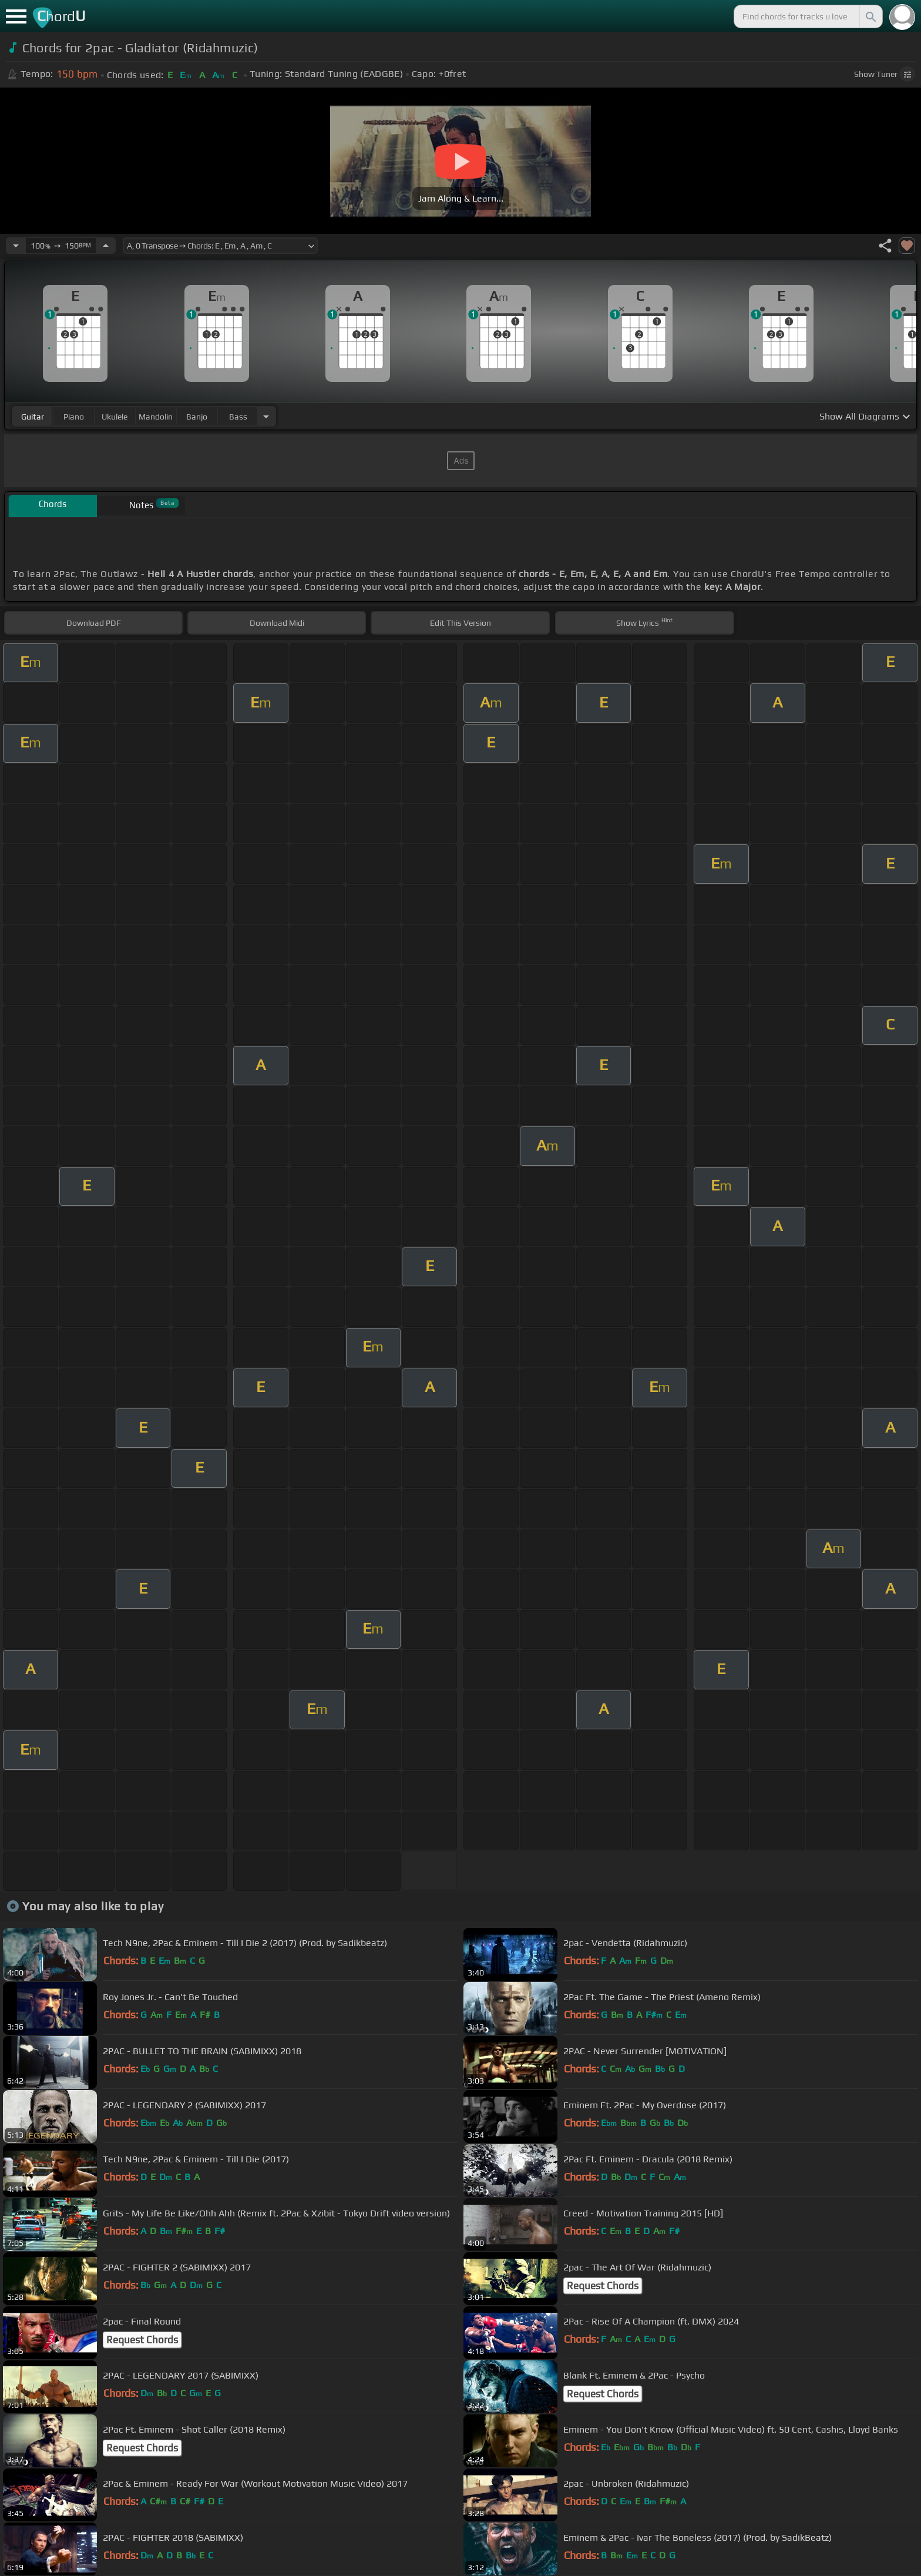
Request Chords (602, 2286)
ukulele (114, 416)
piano (73, 416)
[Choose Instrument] (266, 416)
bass (238, 416)
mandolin (156, 416)
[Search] (869, 16)
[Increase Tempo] (106, 245)
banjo (196, 416)
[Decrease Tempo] (16, 245)
